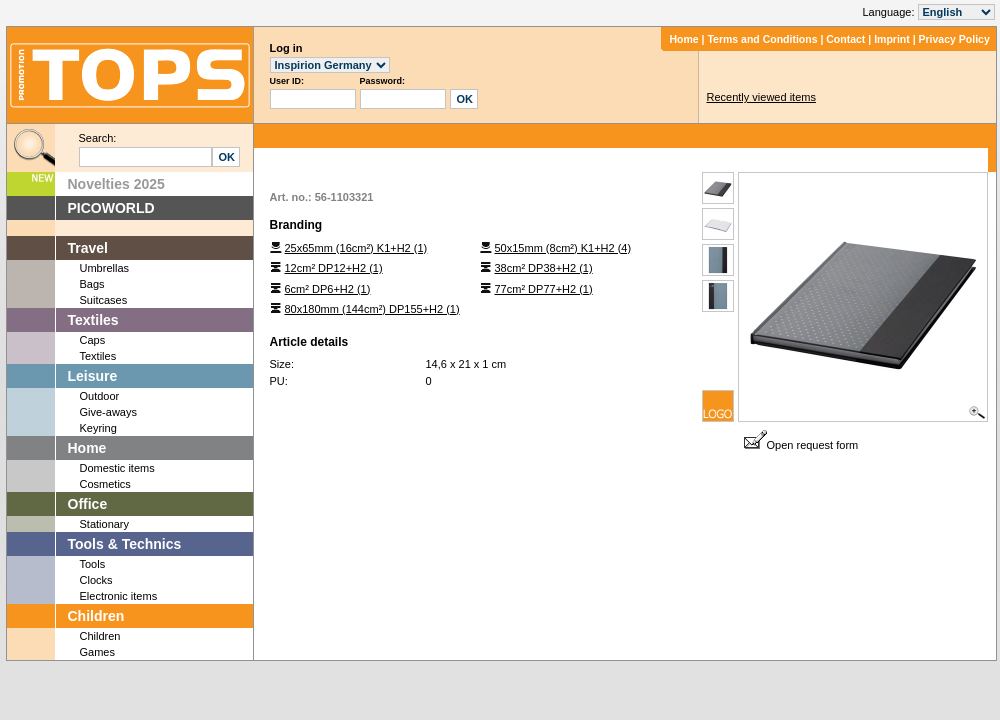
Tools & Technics (125, 544)
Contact (845, 39)
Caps (93, 340)
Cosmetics (105, 484)
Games (97, 652)
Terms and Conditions (762, 39)
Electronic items (119, 596)
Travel (88, 248)
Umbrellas (105, 268)
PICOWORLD (111, 208)
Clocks (96, 580)
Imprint (892, 39)
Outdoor (100, 396)
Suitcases (104, 300)
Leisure (93, 376)
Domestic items (117, 468)
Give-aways (108, 412)
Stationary (105, 524)
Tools (93, 564)
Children (96, 616)
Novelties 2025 (116, 184)
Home (683, 39)
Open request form (801, 445)
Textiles (93, 320)
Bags (92, 284)
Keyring (98, 428)
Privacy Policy (954, 39)
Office (88, 504)
